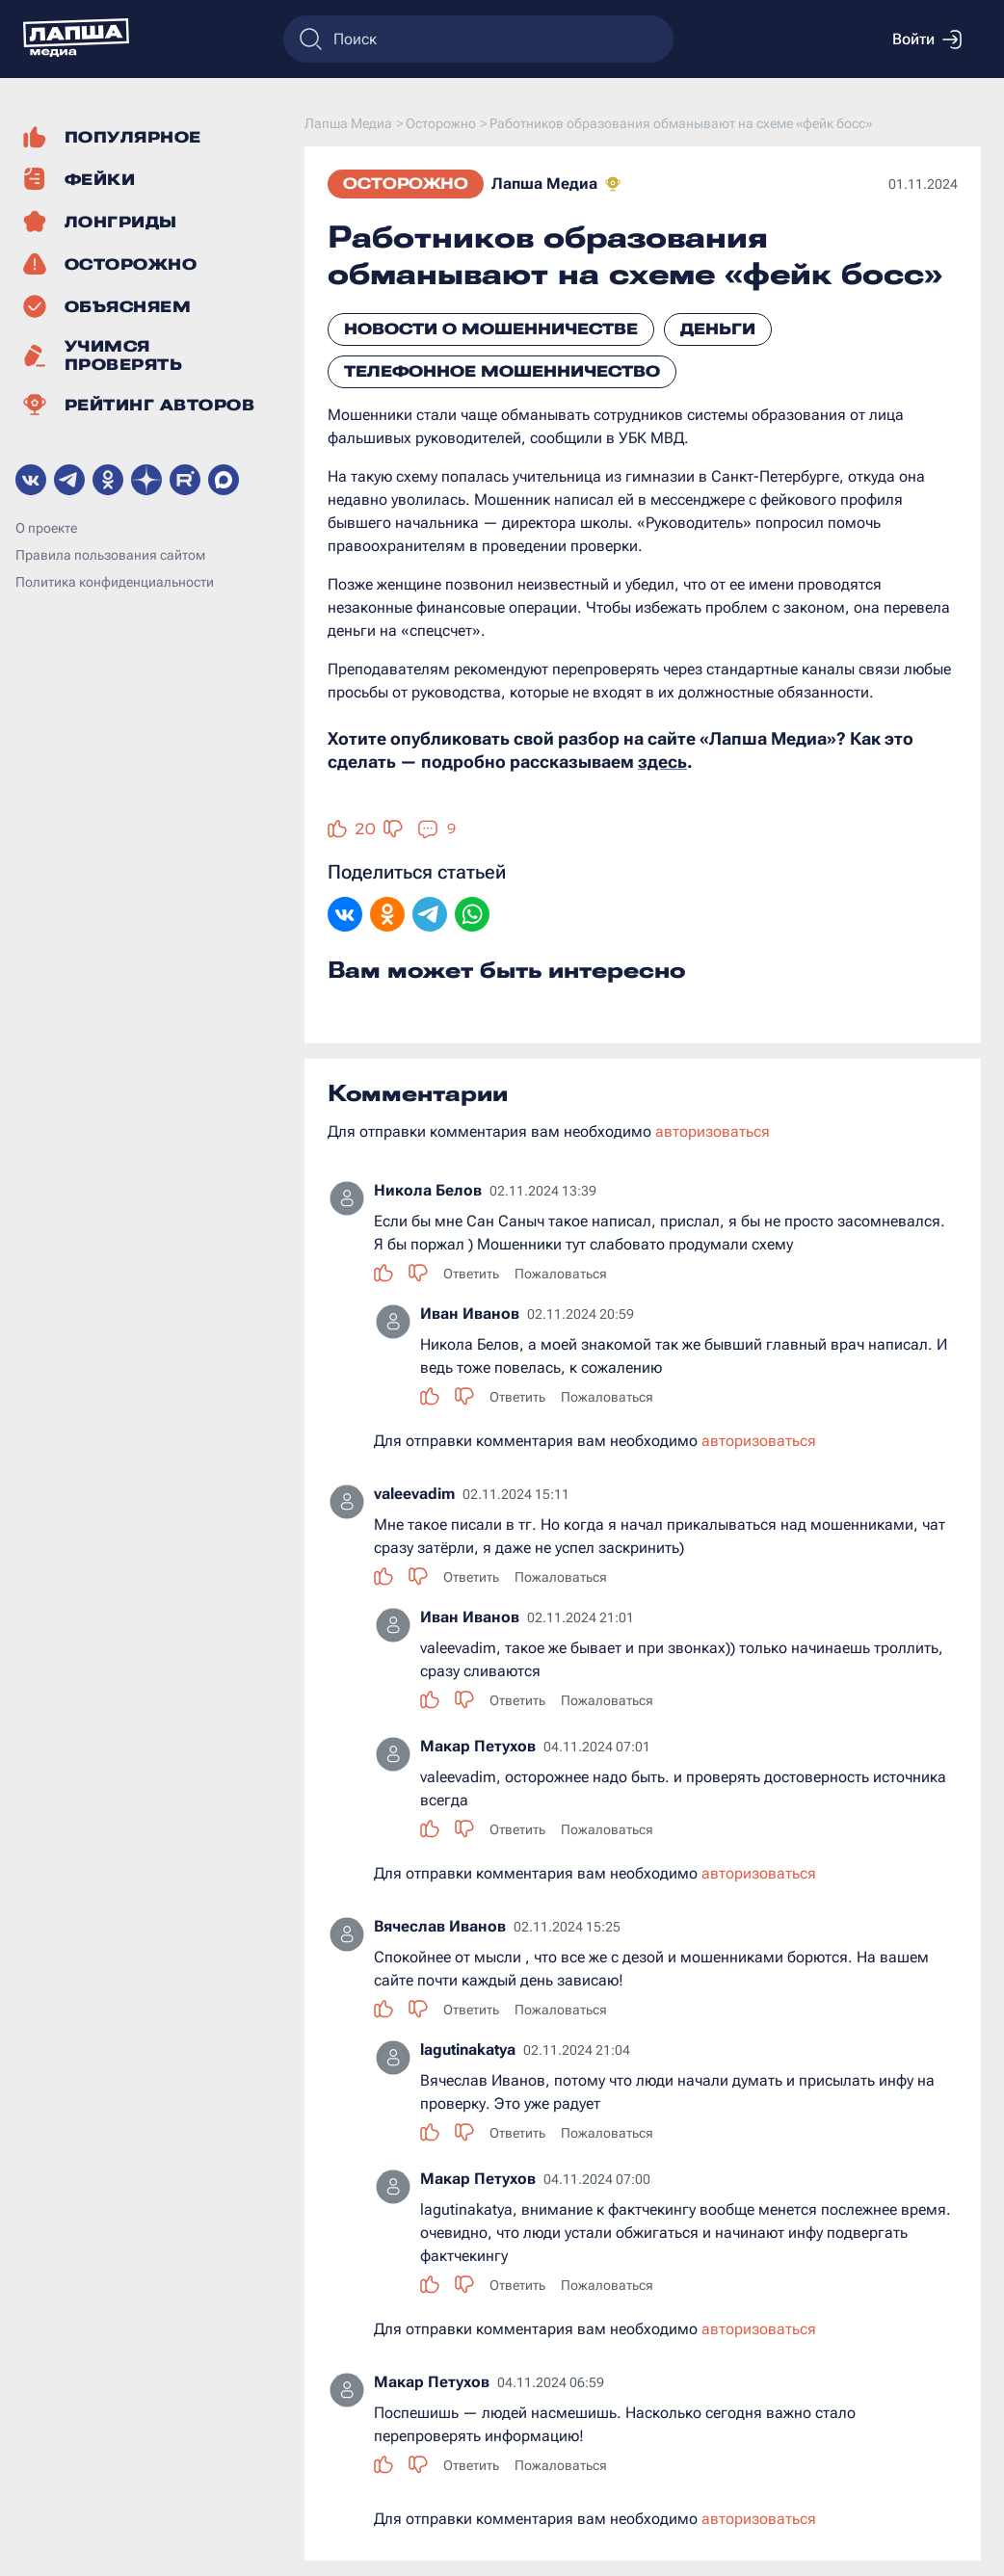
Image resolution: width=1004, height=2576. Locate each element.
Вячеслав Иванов (440, 1926)
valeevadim (414, 1494)
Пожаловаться (561, 1273)
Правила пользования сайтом (110, 555)
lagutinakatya (467, 2049)
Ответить (471, 1273)
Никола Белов (428, 1190)
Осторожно (405, 183)
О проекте (46, 528)
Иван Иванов (469, 1313)
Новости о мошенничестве (491, 329)
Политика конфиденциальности (114, 582)
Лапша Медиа (544, 183)
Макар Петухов (478, 1746)
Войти (927, 39)
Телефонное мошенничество (502, 371)
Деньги (717, 329)
